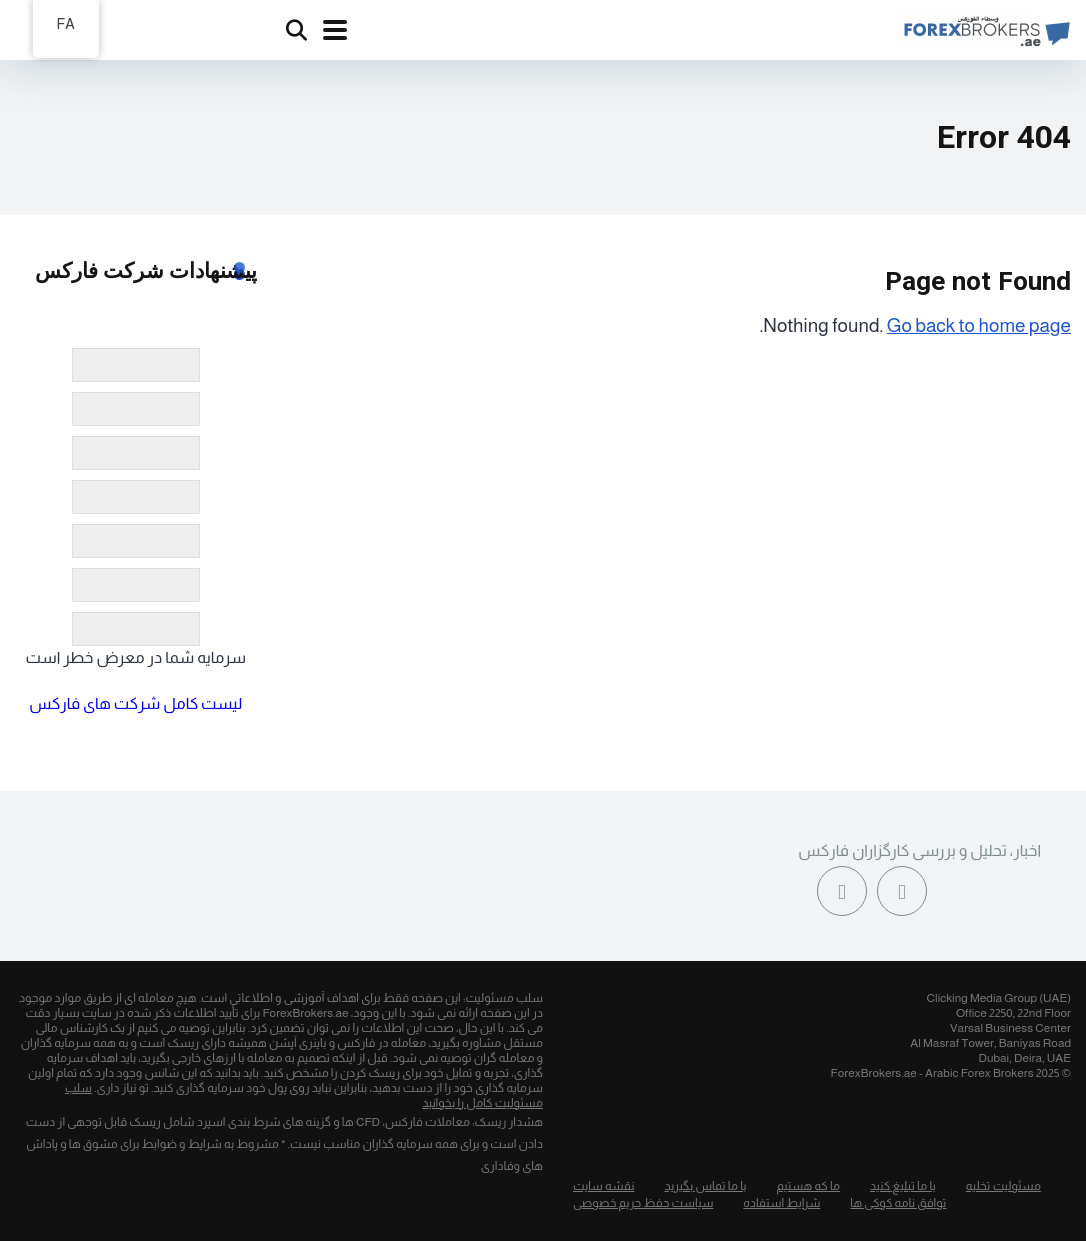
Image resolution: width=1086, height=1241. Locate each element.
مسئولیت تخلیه (1003, 1186)
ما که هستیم (809, 1186)
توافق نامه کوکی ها (898, 1203)
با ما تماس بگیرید (705, 1186)
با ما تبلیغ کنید (903, 1186)
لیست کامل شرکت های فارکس (135, 703)
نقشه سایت (603, 1186)
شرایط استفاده (781, 1203)
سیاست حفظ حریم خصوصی (643, 1203)
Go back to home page (979, 325)
